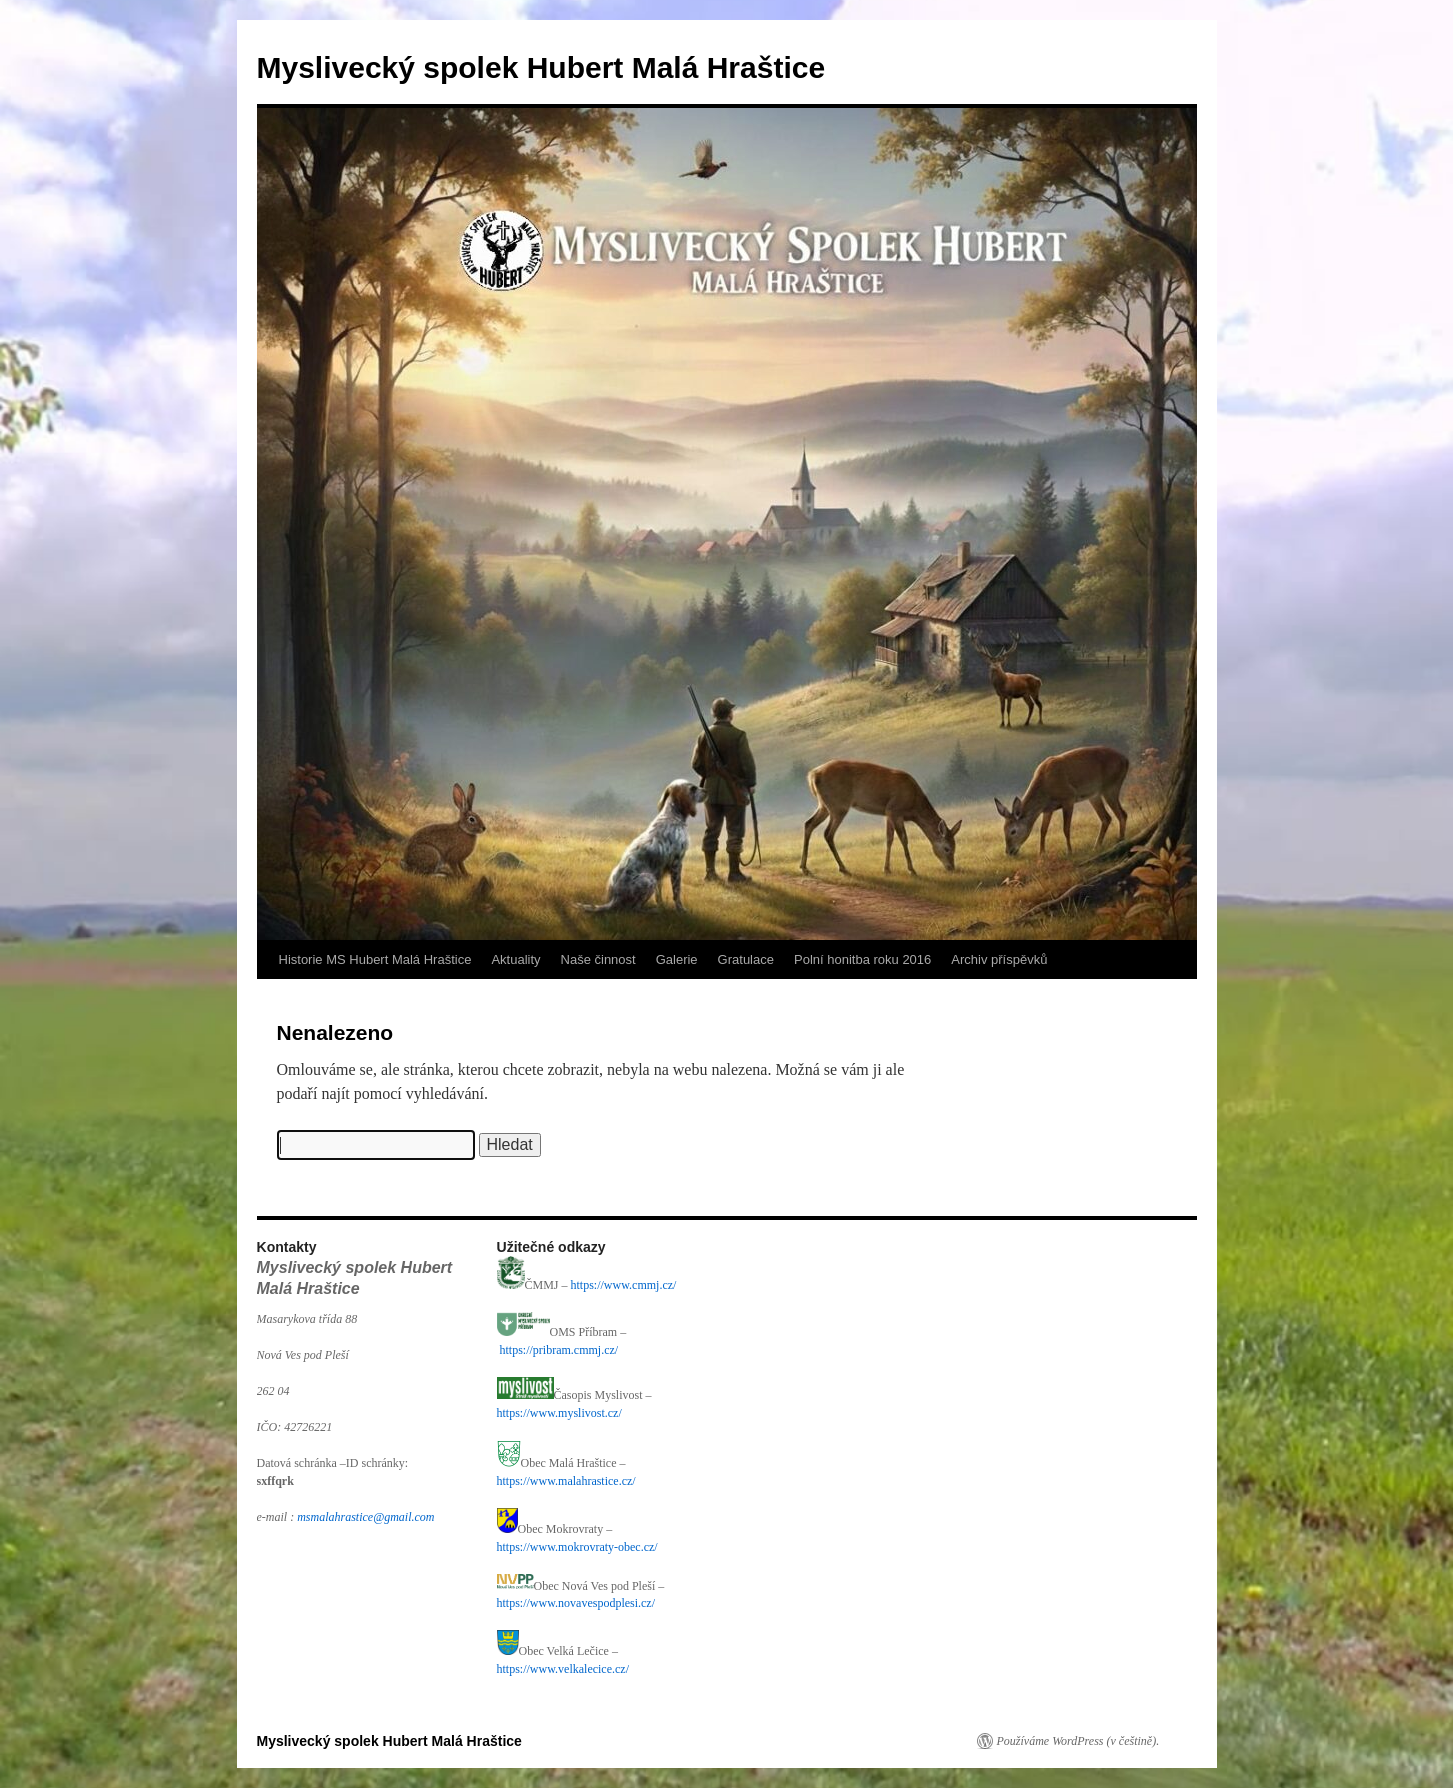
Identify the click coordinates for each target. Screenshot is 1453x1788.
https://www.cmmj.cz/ (624, 1285)
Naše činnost (598, 959)
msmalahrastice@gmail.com (365, 1517)
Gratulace (746, 959)
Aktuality (515, 959)
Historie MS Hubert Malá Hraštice (375, 959)
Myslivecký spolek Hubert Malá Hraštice (541, 67)
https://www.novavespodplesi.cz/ (578, 1603)
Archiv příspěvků (999, 959)
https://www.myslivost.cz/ (559, 1413)
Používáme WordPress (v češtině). (1078, 1741)
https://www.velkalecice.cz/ (563, 1669)
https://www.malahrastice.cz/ (566, 1481)
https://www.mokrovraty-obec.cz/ (577, 1547)
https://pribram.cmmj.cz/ (559, 1350)
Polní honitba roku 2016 (862, 959)
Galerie (677, 959)
